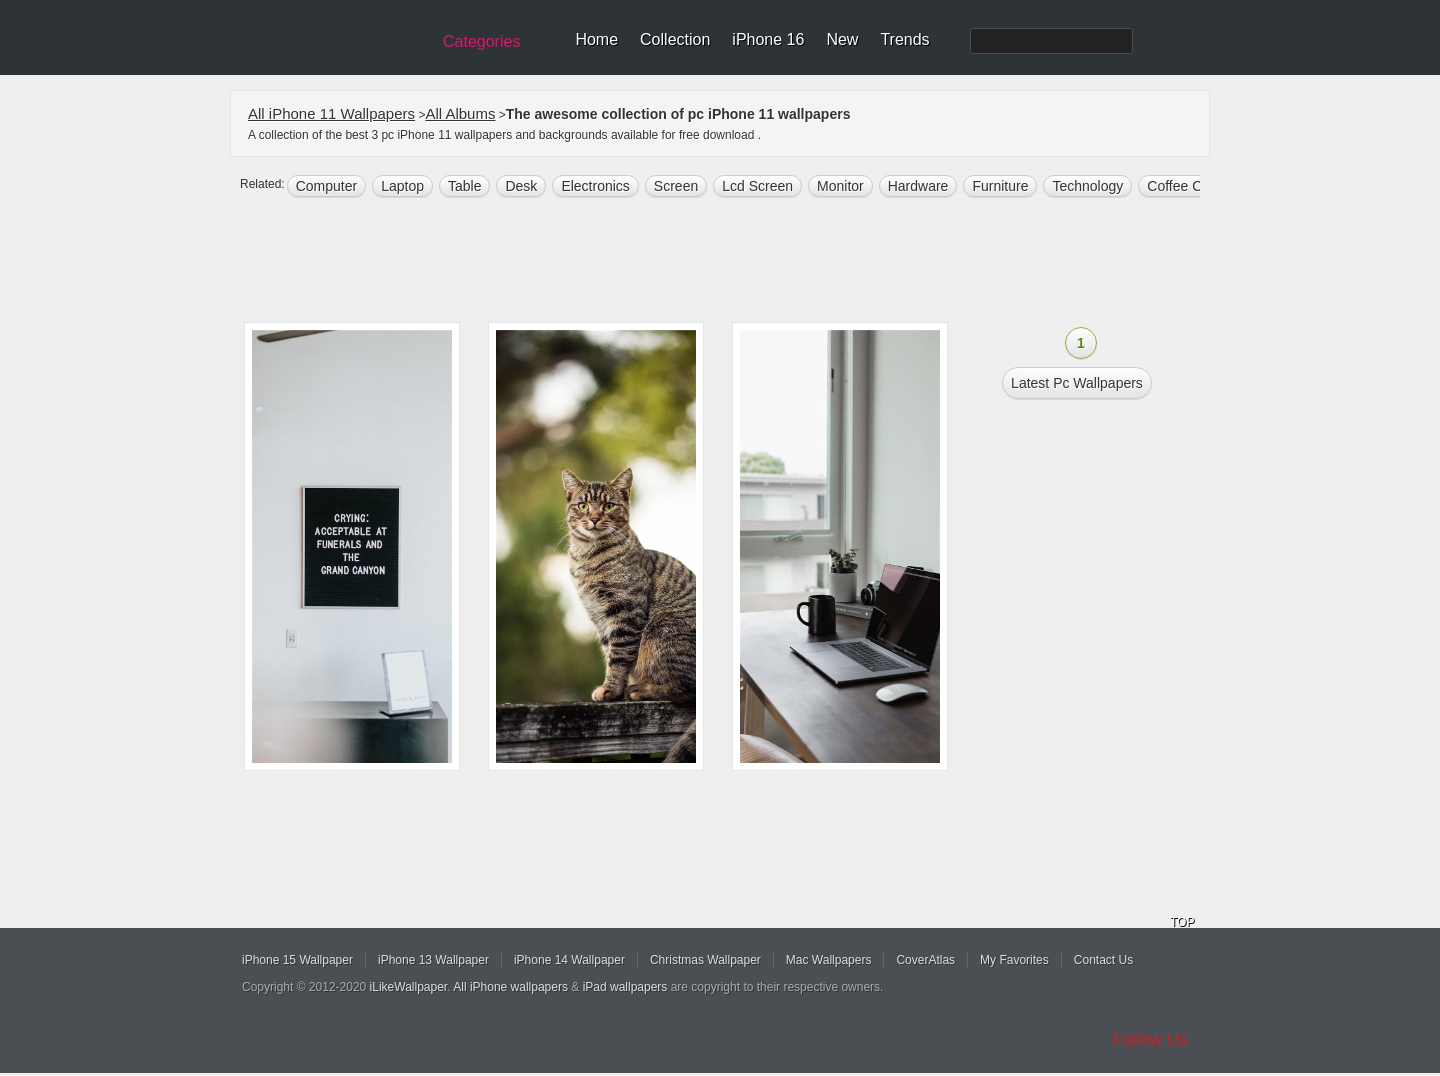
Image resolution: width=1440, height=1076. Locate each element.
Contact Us (1103, 960)
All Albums (460, 113)
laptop (402, 186)
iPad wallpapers (625, 987)
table (464, 186)
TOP (1182, 922)
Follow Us (1150, 1039)
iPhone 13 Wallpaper (433, 960)
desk (521, 186)
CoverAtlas (925, 960)
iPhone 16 (768, 39)
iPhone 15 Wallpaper (297, 960)
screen (676, 186)
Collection (675, 39)
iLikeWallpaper (409, 987)
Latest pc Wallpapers (1077, 383)
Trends (904, 39)
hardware (918, 186)
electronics (595, 186)
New (842, 39)
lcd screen (757, 186)
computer (326, 186)
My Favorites (1014, 960)
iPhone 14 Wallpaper (569, 960)
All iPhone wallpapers (510, 987)
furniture (1000, 186)
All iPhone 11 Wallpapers (331, 113)
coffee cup (1182, 186)
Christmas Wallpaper (705, 960)
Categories (481, 41)
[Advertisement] (733, 262)
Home (596, 39)
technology (1087, 186)
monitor (840, 186)
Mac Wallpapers (829, 960)
